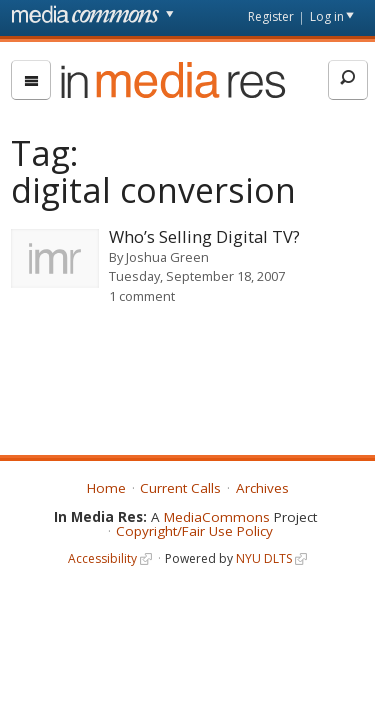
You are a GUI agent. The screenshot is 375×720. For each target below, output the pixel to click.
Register (271, 16)
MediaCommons (217, 517)
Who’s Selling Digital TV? (204, 236)
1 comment (142, 296)
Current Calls (180, 488)
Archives (262, 488)
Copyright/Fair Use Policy (194, 531)
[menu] (31, 80)
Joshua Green (167, 257)
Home (106, 488)
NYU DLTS (264, 558)
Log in (327, 16)
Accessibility (102, 558)
